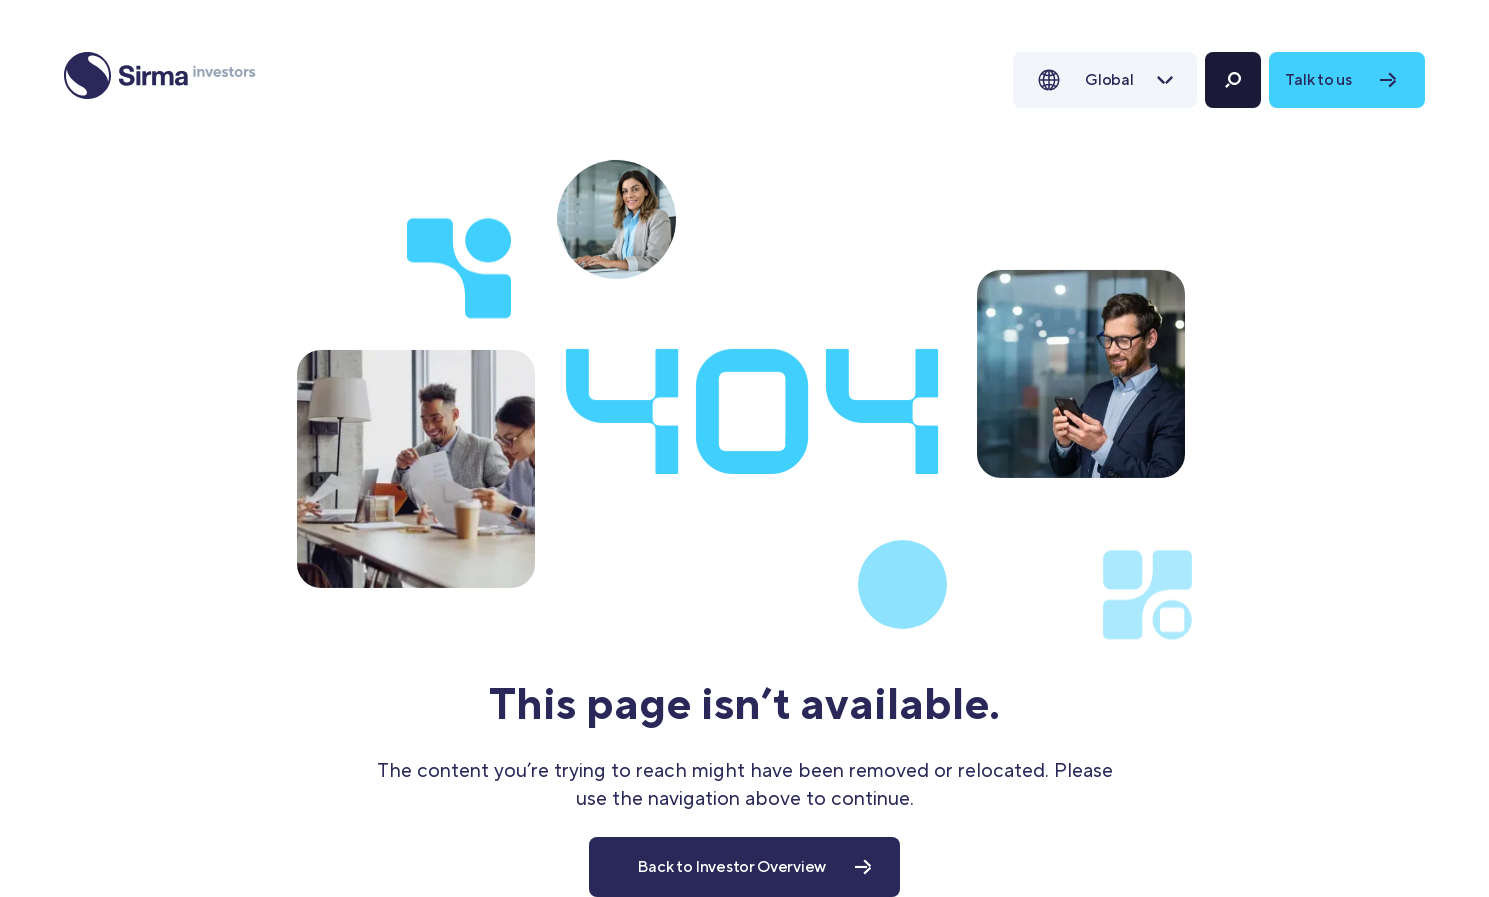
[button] (1105, 80)
